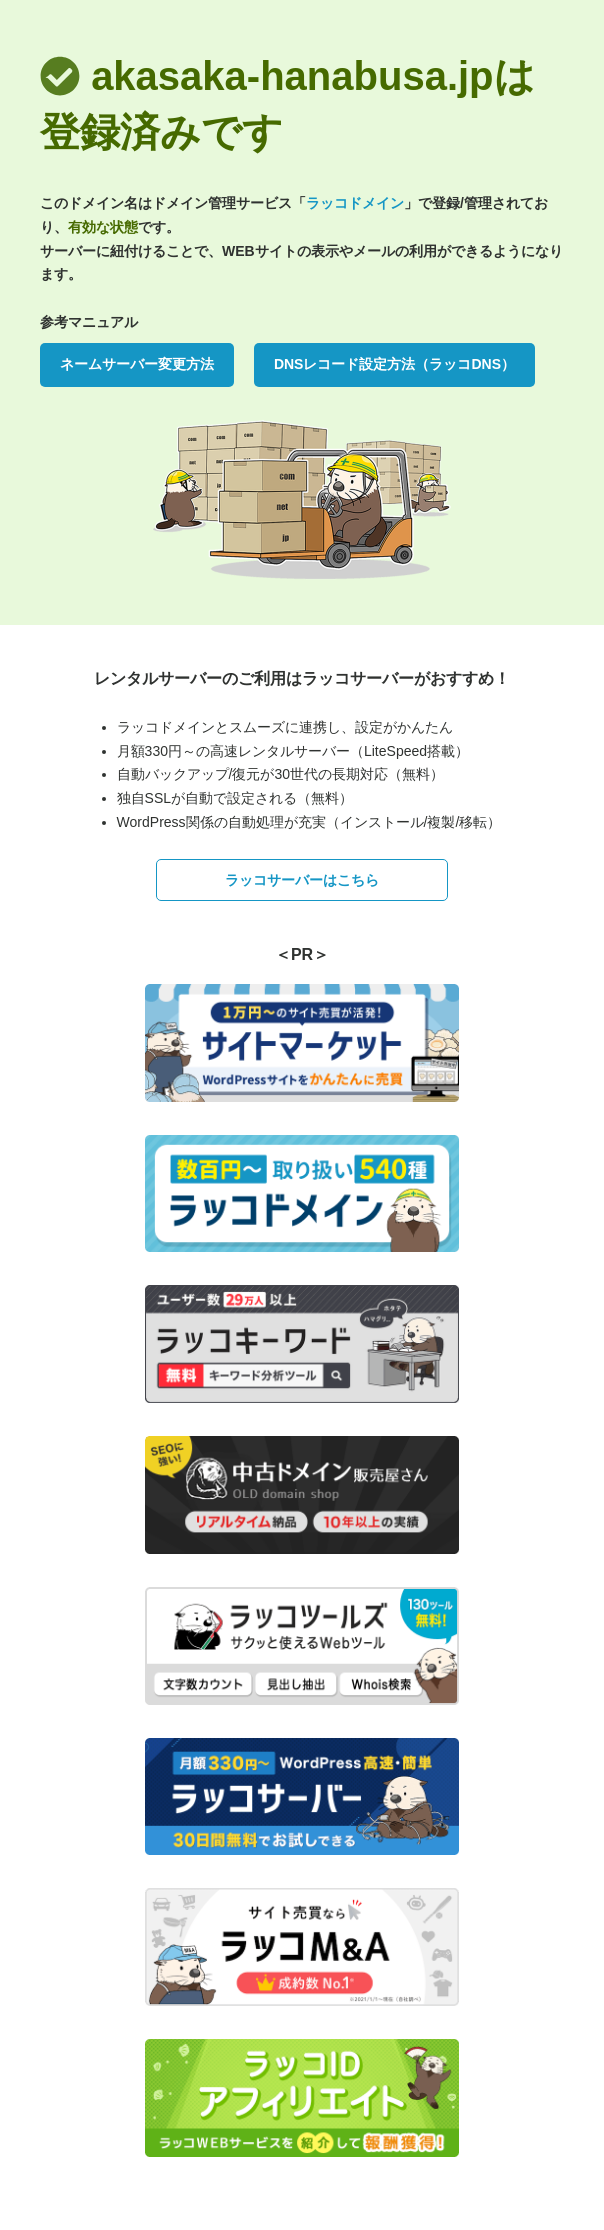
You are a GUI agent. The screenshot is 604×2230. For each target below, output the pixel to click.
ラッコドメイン (355, 203)
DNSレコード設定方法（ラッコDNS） (394, 364)
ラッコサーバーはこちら (302, 880)
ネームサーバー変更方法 (137, 364)
